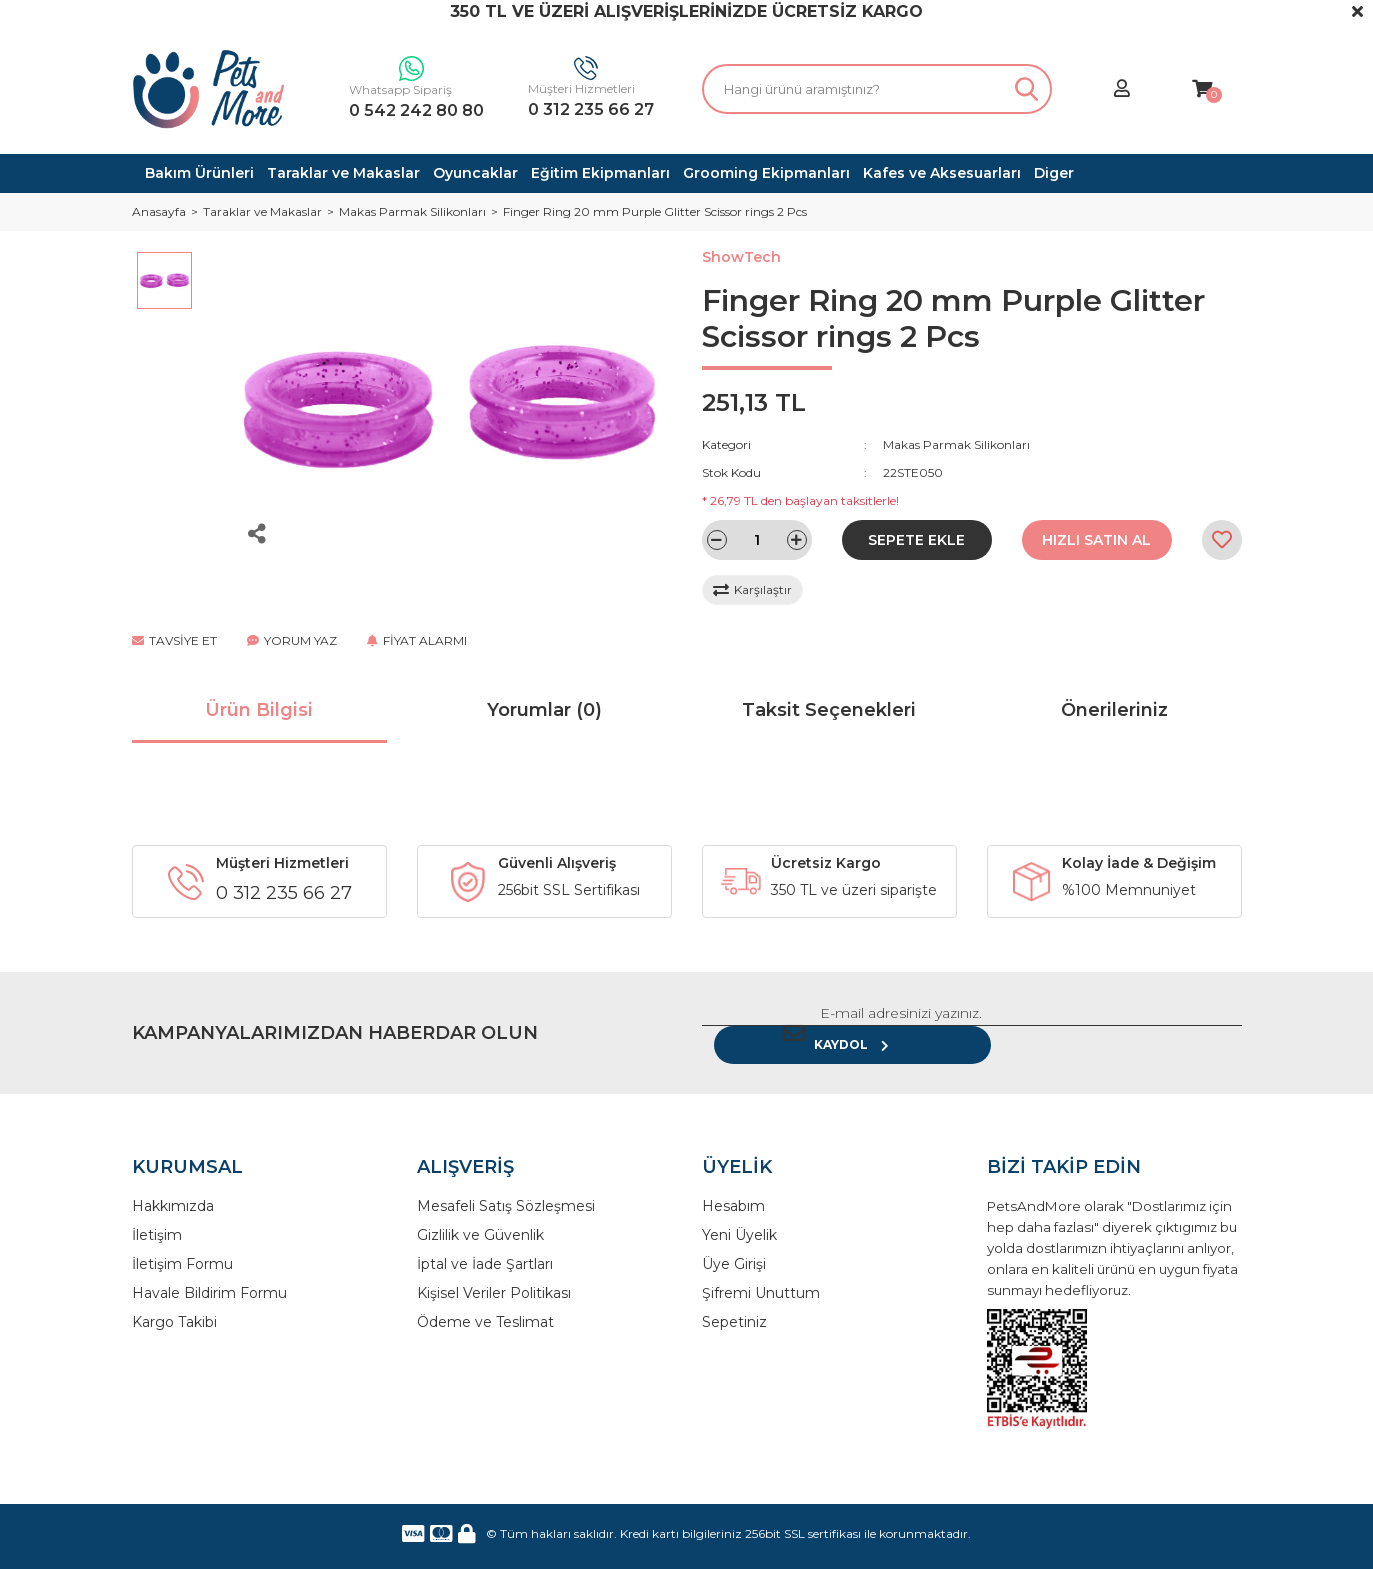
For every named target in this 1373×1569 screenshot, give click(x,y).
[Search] (877, 89)
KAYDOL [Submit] (1176, 1020)
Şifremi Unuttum (761, 1269)
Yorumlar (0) (544, 710)
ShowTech (741, 257)
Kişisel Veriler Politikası (494, 1269)
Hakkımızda (173, 1182)
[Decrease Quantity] (717, 540)
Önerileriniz (1114, 710)
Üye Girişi (734, 1240)
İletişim (157, 1211)
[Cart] (1202, 89)
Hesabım (733, 1182)
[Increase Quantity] (797, 540)
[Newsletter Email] (897, 1021)
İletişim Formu (182, 1240)
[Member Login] (1122, 89)
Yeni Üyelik (739, 1211)
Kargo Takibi (174, 1298)
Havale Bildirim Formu (209, 1269)
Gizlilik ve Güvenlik (480, 1211)
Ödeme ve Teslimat (485, 1298)
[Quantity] (757, 540)
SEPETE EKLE (916, 540)
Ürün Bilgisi (259, 710)
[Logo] (209, 89)
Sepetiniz (734, 1298)
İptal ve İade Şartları (485, 1240)
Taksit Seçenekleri (829, 710)
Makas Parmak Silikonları (956, 444)
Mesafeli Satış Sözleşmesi (506, 1182)
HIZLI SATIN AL (1096, 540)
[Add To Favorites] (1222, 540)
